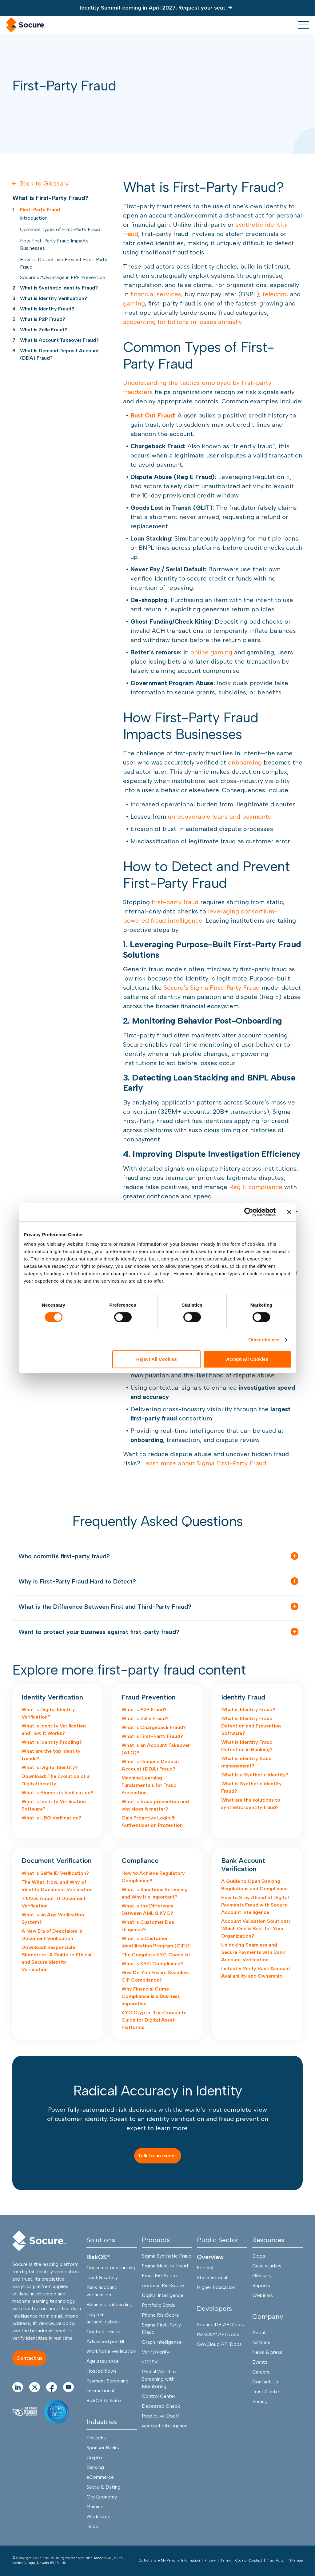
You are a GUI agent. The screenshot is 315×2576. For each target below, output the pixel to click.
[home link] (26, 25)
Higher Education (216, 2287)
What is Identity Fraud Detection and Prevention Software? (251, 1725)
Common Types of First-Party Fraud (60, 229)
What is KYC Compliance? (152, 1964)
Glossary (262, 2275)
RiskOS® (98, 2257)
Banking (95, 2467)
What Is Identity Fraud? (47, 309)
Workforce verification (111, 2351)
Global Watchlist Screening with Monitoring (160, 2379)
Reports (261, 2285)
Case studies (266, 2266)
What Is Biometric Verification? (57, 1792)
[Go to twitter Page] (34, 2387)
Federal (205, 2267)
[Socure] (39, 2240)
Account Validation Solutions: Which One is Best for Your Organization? (255, 1928)
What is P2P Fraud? (42, 319)
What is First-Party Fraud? (152, 1736)
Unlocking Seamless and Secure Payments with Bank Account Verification (253, 1952)
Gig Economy (101, 2497)
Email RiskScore (159, 2275)
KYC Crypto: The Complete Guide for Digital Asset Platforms (154, 2020)
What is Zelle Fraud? (43, 330)
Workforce (98, 2516)
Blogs (258, 2256)
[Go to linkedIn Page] (17, 2387)
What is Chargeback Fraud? (154, 1727)
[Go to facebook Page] (51, 2387)
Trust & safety (102, 2277)
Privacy (210, 2560)
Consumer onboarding (110, 2267)
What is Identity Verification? (53, 298)
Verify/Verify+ (157, 2352)
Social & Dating (103, 2487)
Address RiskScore (163, 2285)
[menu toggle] (303, 25)
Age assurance (102, 2361)
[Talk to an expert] (157, 2155)
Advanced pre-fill (105, 2341)
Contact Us (265, 2382)
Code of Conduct (248, 2560)
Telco (92, 2526)
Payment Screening (107, 2381)
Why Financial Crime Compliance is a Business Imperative (151, 1996)
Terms (226, 2560)
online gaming (211, 652)
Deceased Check (161, 2406)
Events (260, 2362)
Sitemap (296, 2560)
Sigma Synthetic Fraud (167, 2256)
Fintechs (96, 2438)
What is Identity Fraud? (248, 1709)
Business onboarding (109, 2304)
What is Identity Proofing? (52, 1742)
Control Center (158, 2396)
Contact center (103, 2331)
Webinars (262, 2295)
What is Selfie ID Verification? (55, 1873)
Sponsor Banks (102, 2447)
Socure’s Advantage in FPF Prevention (62, 277)
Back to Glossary (40, 183)
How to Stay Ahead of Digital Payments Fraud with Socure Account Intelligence (255, 1905)
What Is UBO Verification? (51, 1818)
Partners (261, 2342)
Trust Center (266, 2391)
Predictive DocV (160, 2416)
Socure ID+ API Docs (220, 2324)
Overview (210, 2257)
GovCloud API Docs (219, 2344)
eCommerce (100, 2477)
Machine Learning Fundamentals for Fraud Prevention (149, 1785)
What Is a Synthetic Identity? (255, 1775)
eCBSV (150, 2362)
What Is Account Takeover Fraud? (59, 340)
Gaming (95, 2507)
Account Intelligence (165, 2426)
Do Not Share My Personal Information (169, 2560)
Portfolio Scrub (158, 2305)
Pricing (260, 2401)
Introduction (34, 218)
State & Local (212, 2277)
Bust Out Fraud (152, 415)
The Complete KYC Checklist (156, 1955)
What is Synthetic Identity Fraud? (59, 288)
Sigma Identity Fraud (165, 2266)
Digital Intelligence (162, 2295)
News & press (267, 2352)
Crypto (94, 2457)
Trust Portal (276, 2560)
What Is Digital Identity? (50, 1767)
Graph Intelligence (162, 2342)
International (100, 2391)
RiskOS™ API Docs (218, 2334)
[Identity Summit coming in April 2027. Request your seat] (158, 8)
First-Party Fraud (40, 210)
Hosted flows (101, 2371)
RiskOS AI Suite (103, 2400)
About (259, 2332)
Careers (260, 2372)
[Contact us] (29, 2358)
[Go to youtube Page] (68, 2387)
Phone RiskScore (160, 2315)
